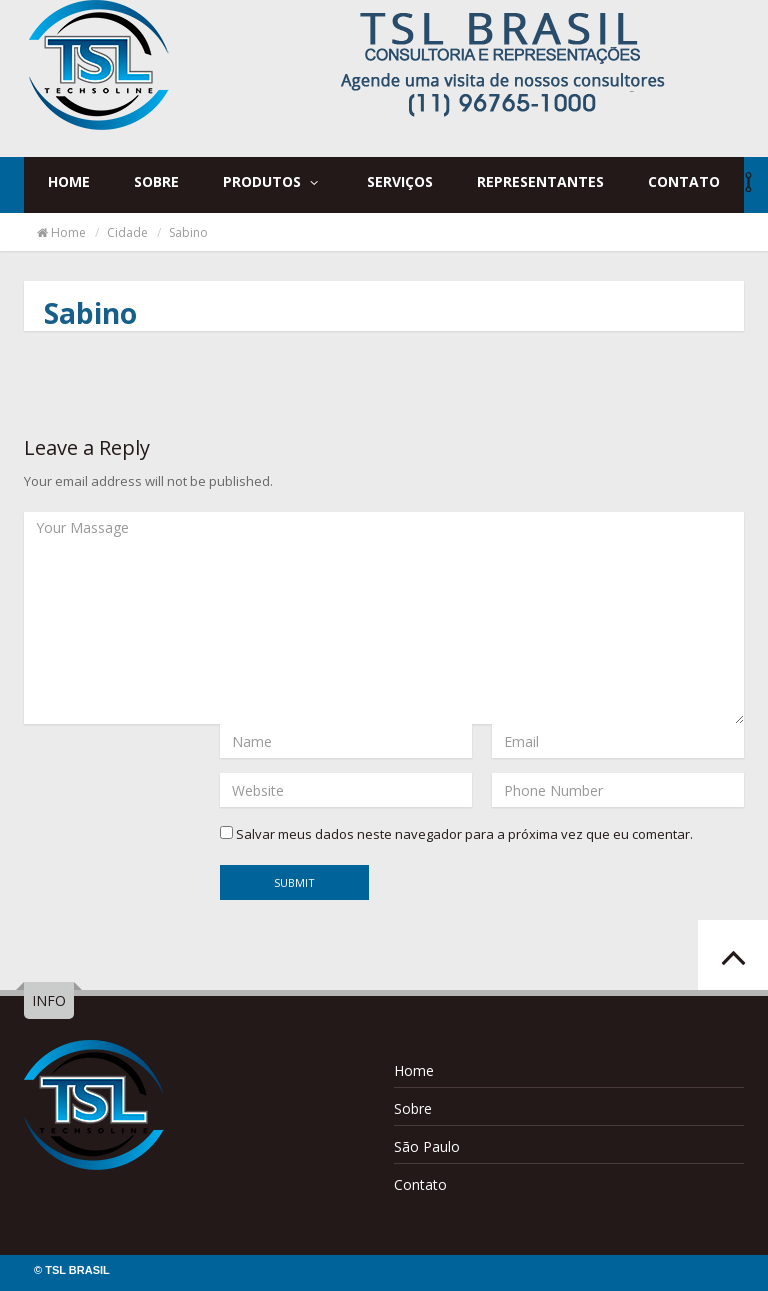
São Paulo (427, 1146)
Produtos (272, 181)
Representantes (540, 181)
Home (69, 181)
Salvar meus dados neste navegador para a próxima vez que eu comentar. (464, 834)
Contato (684, 181)
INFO (49, 1000)
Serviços (400, 181)
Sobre (156, 181)
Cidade (127, 232)
